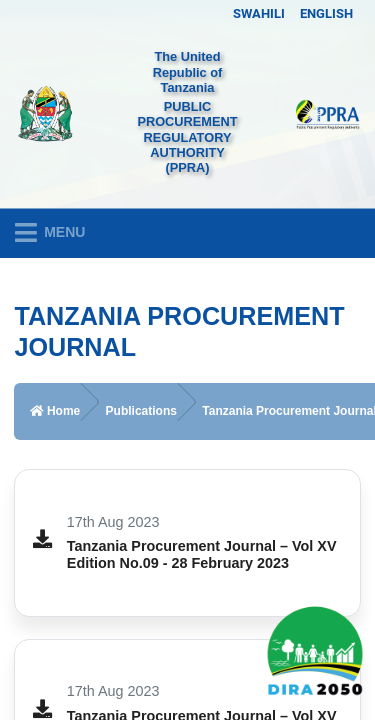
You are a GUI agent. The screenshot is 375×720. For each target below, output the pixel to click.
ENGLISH (326, 13)
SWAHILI (259, 13)
